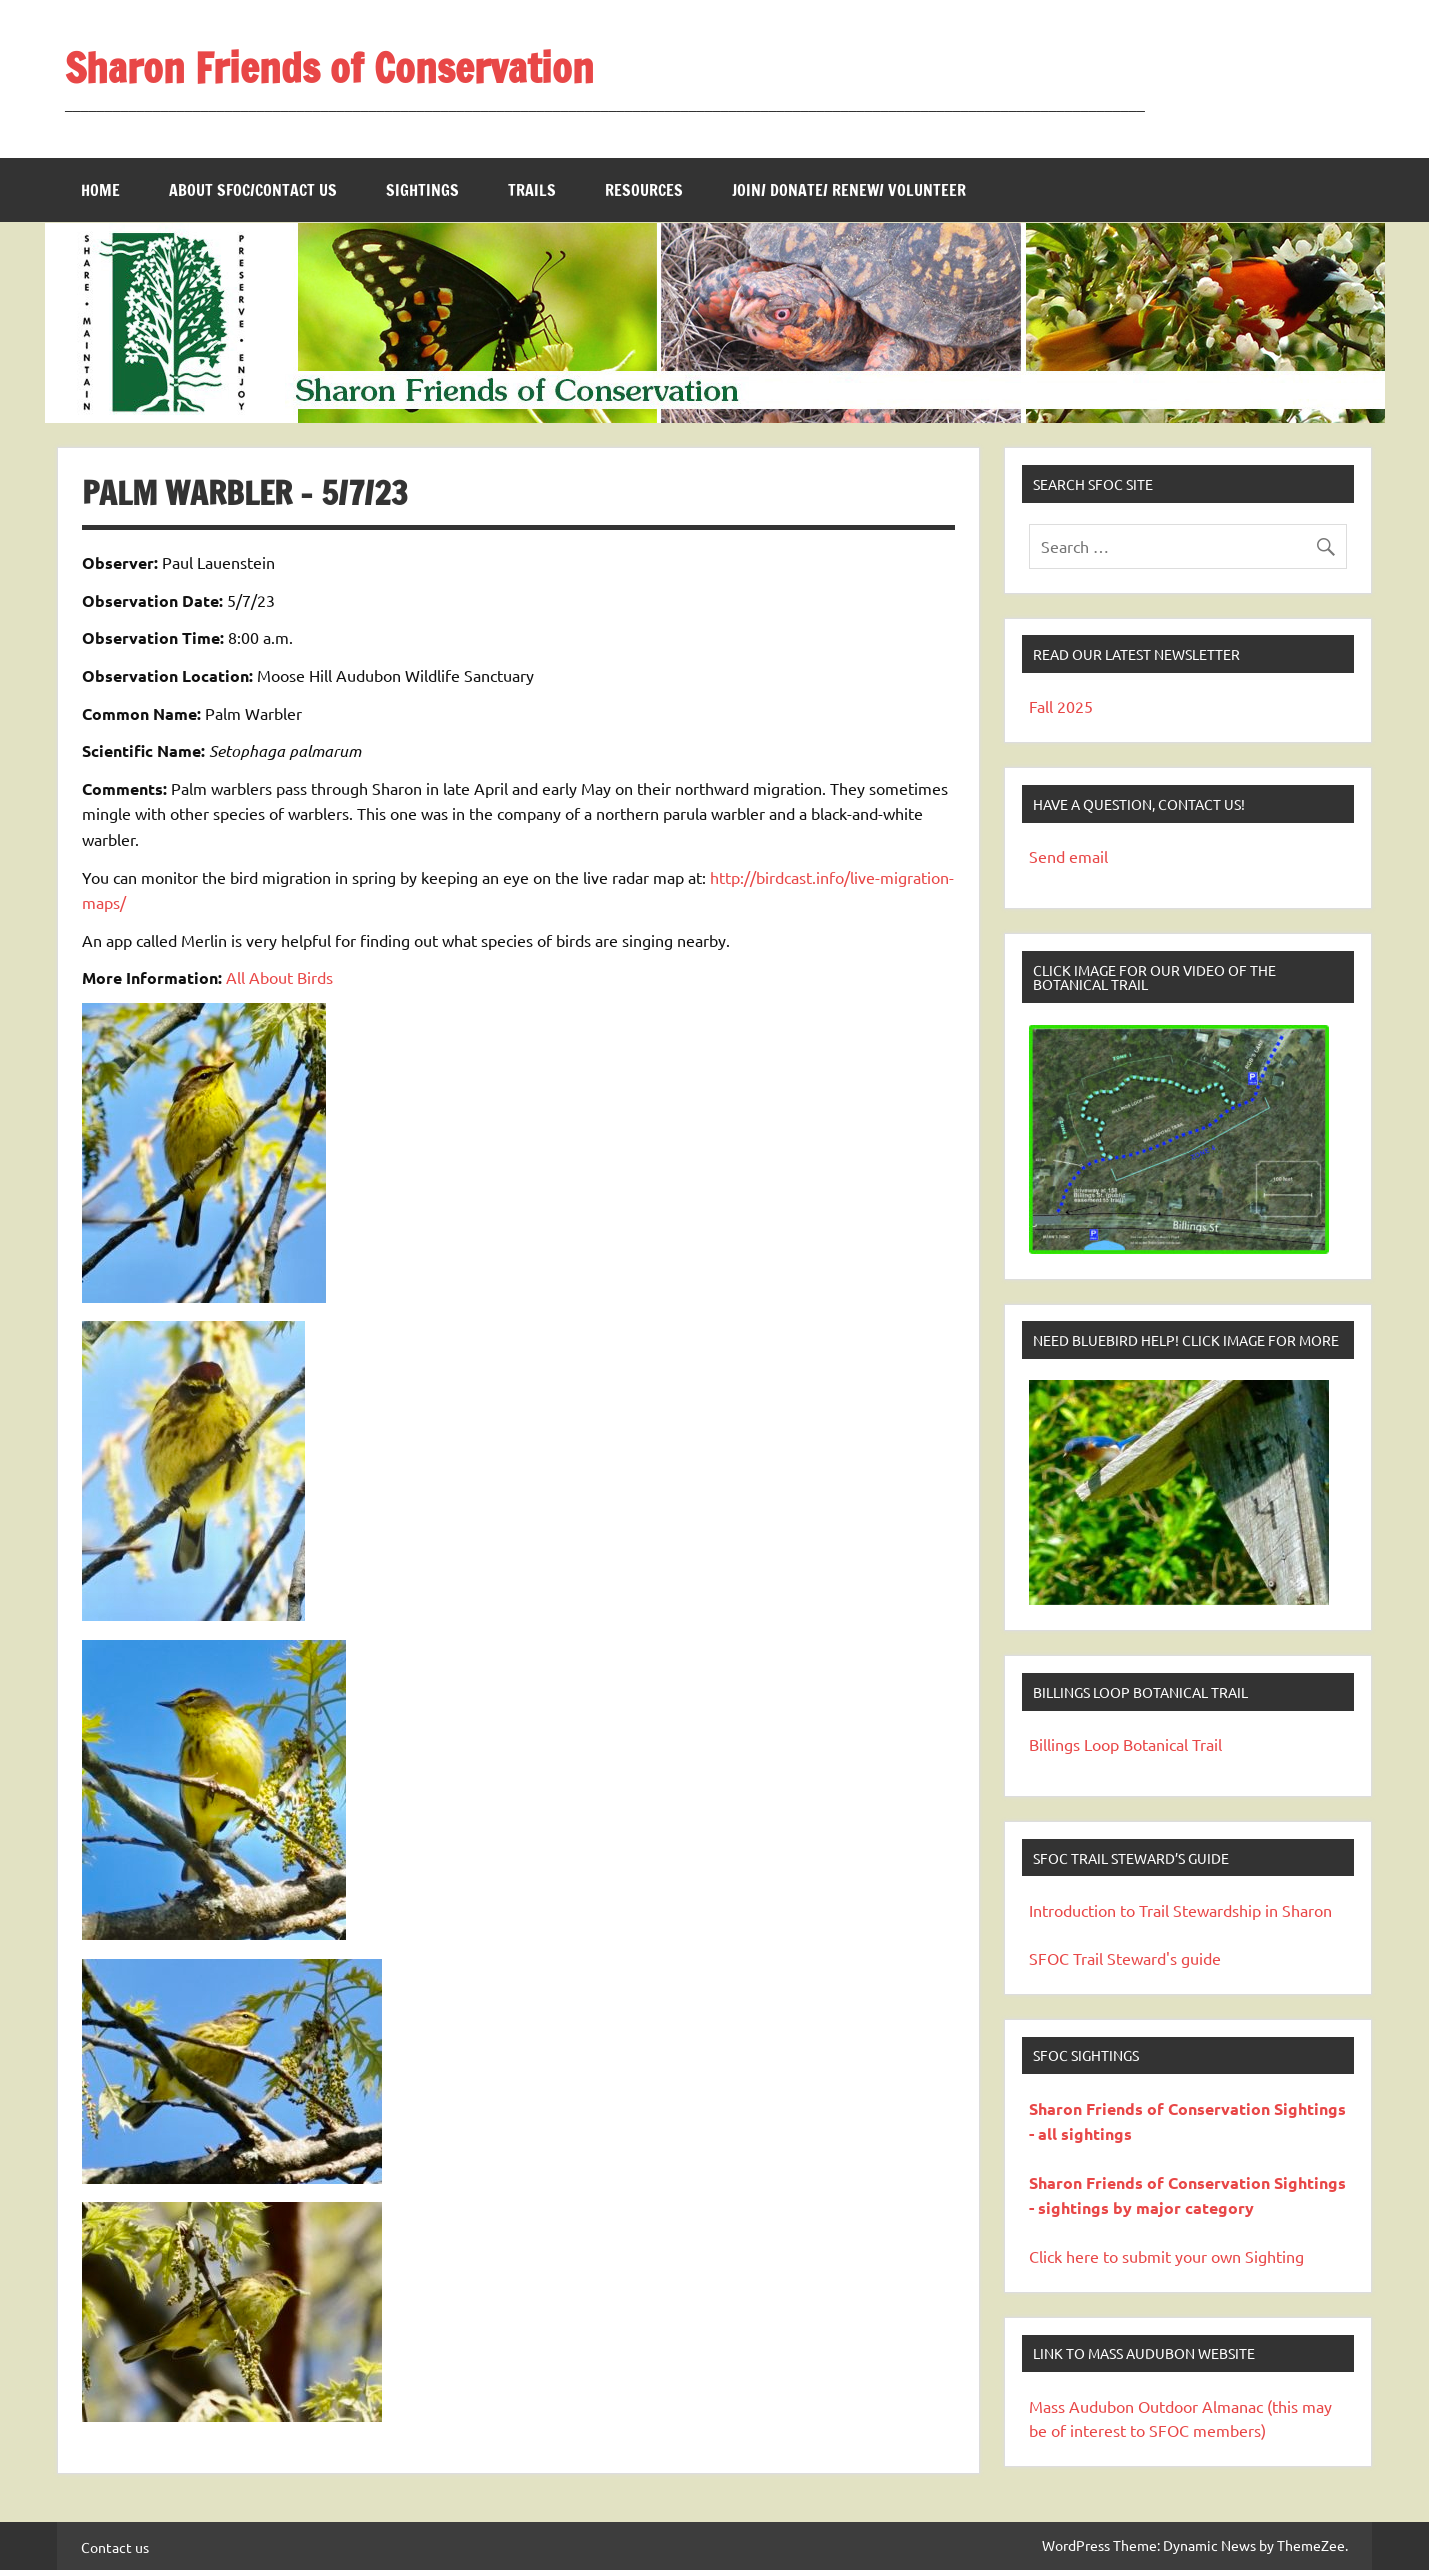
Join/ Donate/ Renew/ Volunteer (849, 190)
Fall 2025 (1061, 706)
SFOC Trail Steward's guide (1125, 1958)
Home (100, 190)
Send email (1068, 856)
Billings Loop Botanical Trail (1125, 1744)
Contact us (115, 2547)
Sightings (422, 190)
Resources (644, 190)
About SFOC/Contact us (253, 190)
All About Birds (279, 977)
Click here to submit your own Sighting (1166, 2256)
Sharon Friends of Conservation (329, 67)
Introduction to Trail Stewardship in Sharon (1180, 1910)
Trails (532, 190)
